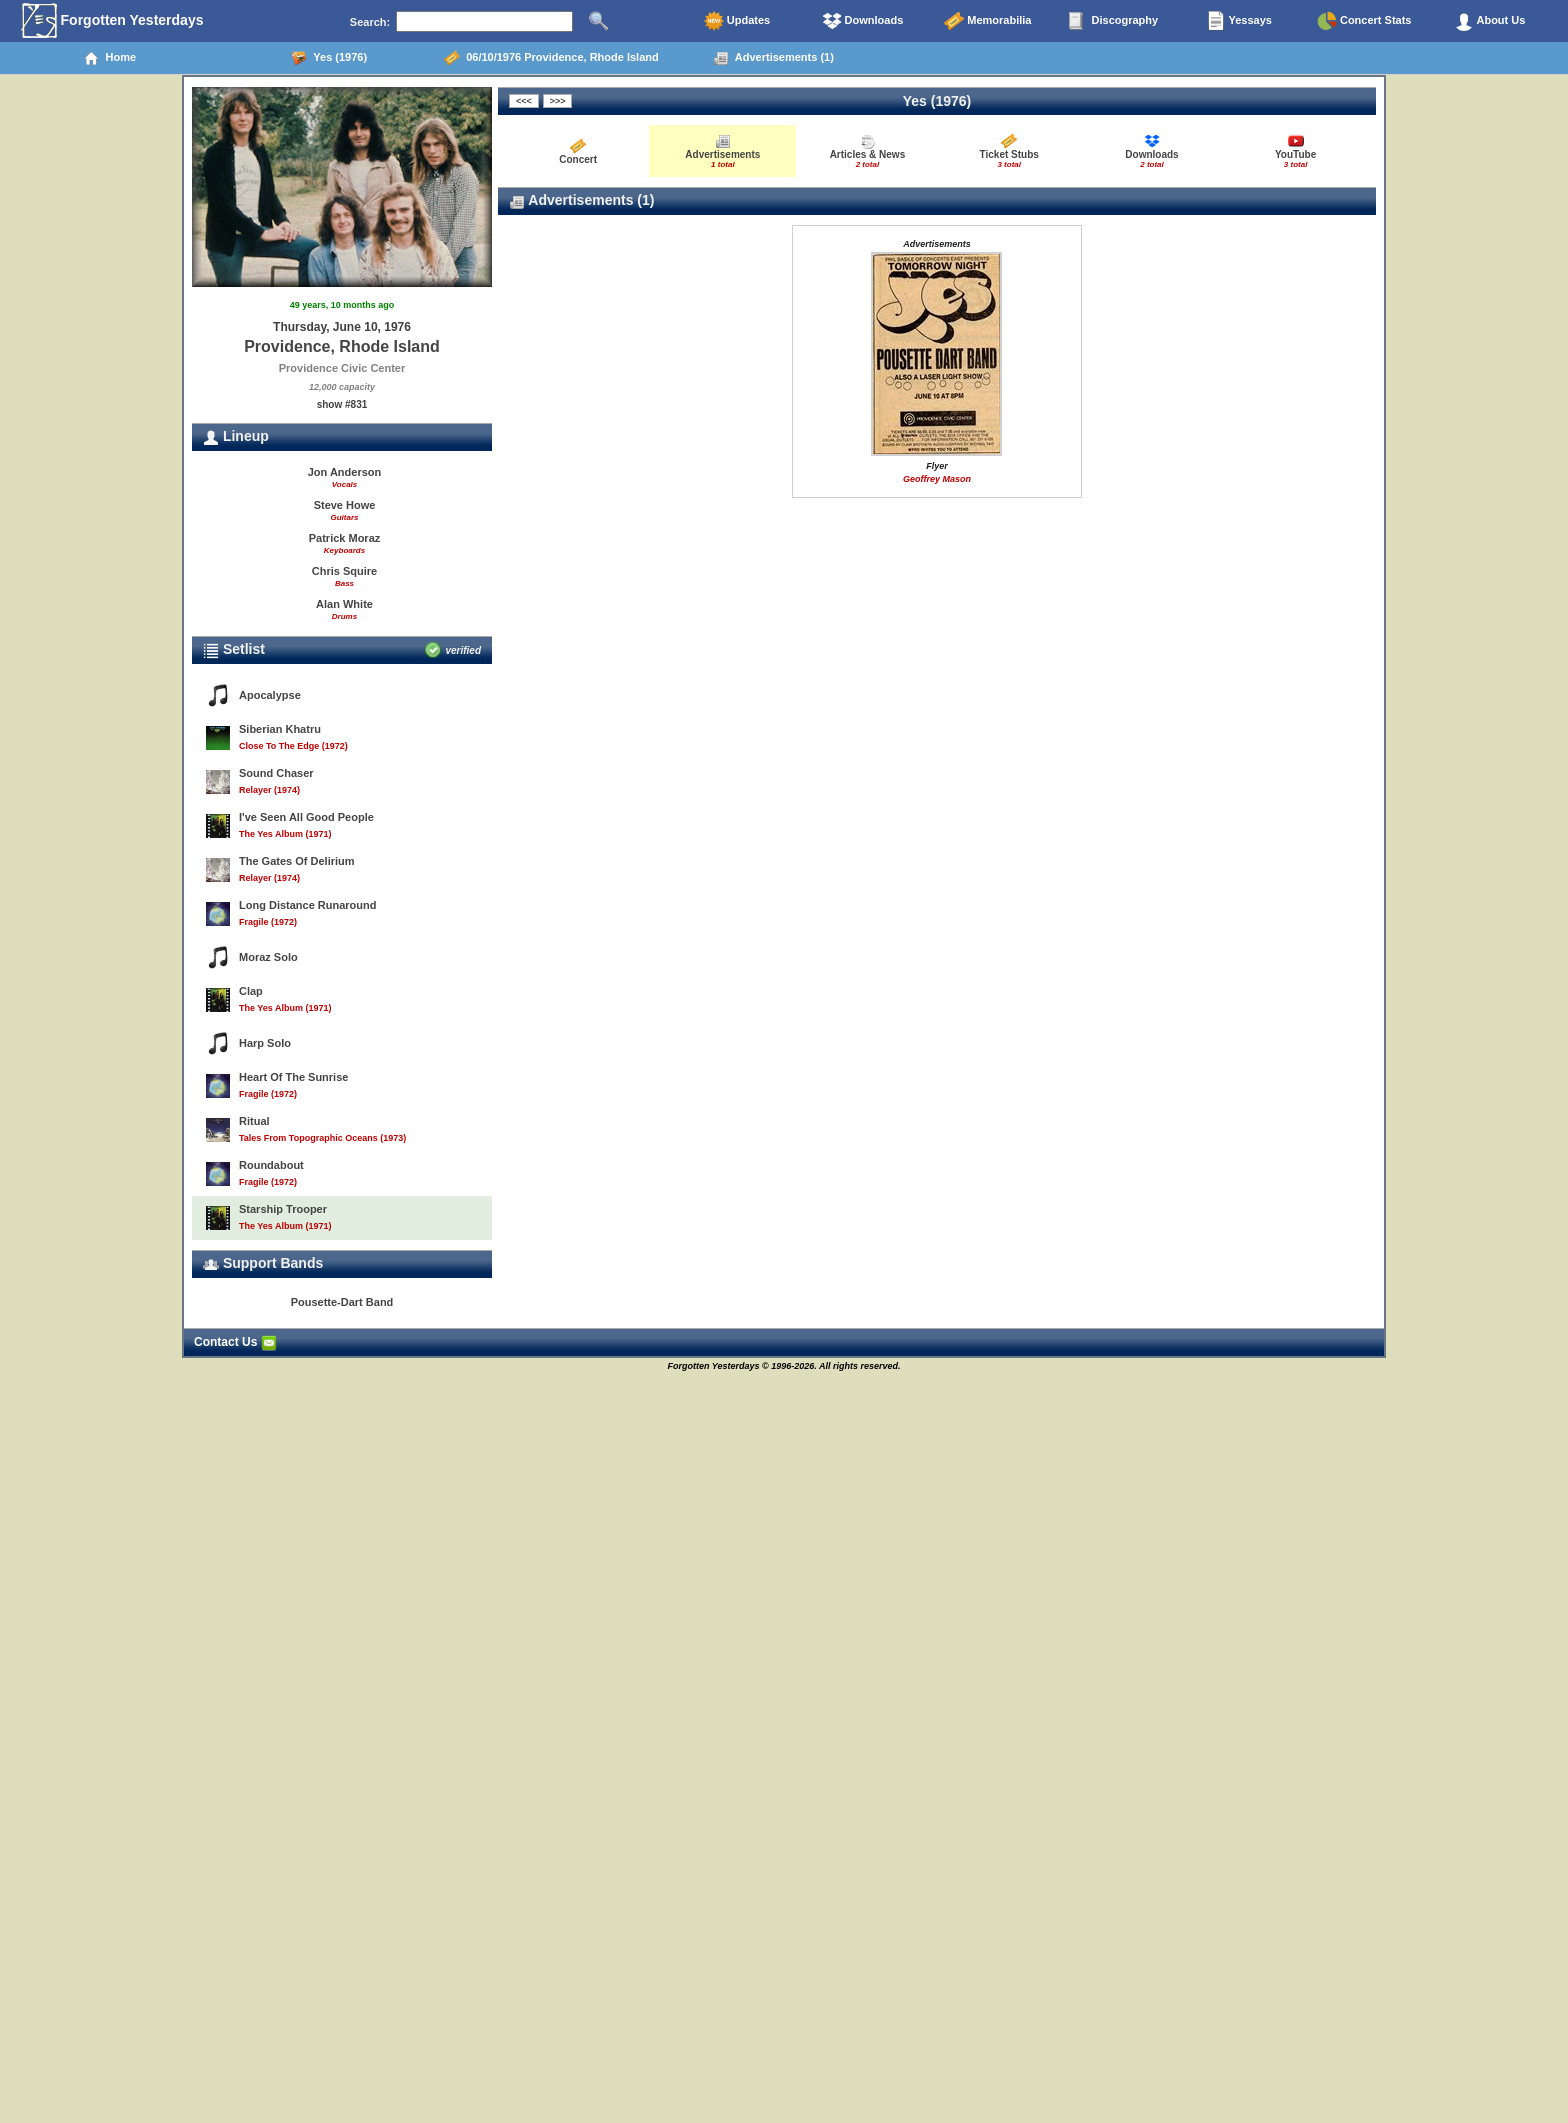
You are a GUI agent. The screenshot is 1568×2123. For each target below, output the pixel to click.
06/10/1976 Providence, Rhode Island (551, 58)
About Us (1490, 21)
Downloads (863, 21)
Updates (737, 21)
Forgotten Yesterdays (112, 21)
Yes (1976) (329, 58)
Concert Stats (1364, 21)
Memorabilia (987, 21)
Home (109, 58)
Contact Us (235, 1342)
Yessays (1239, 21)
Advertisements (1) (773, 58)
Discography (1113, 21)
